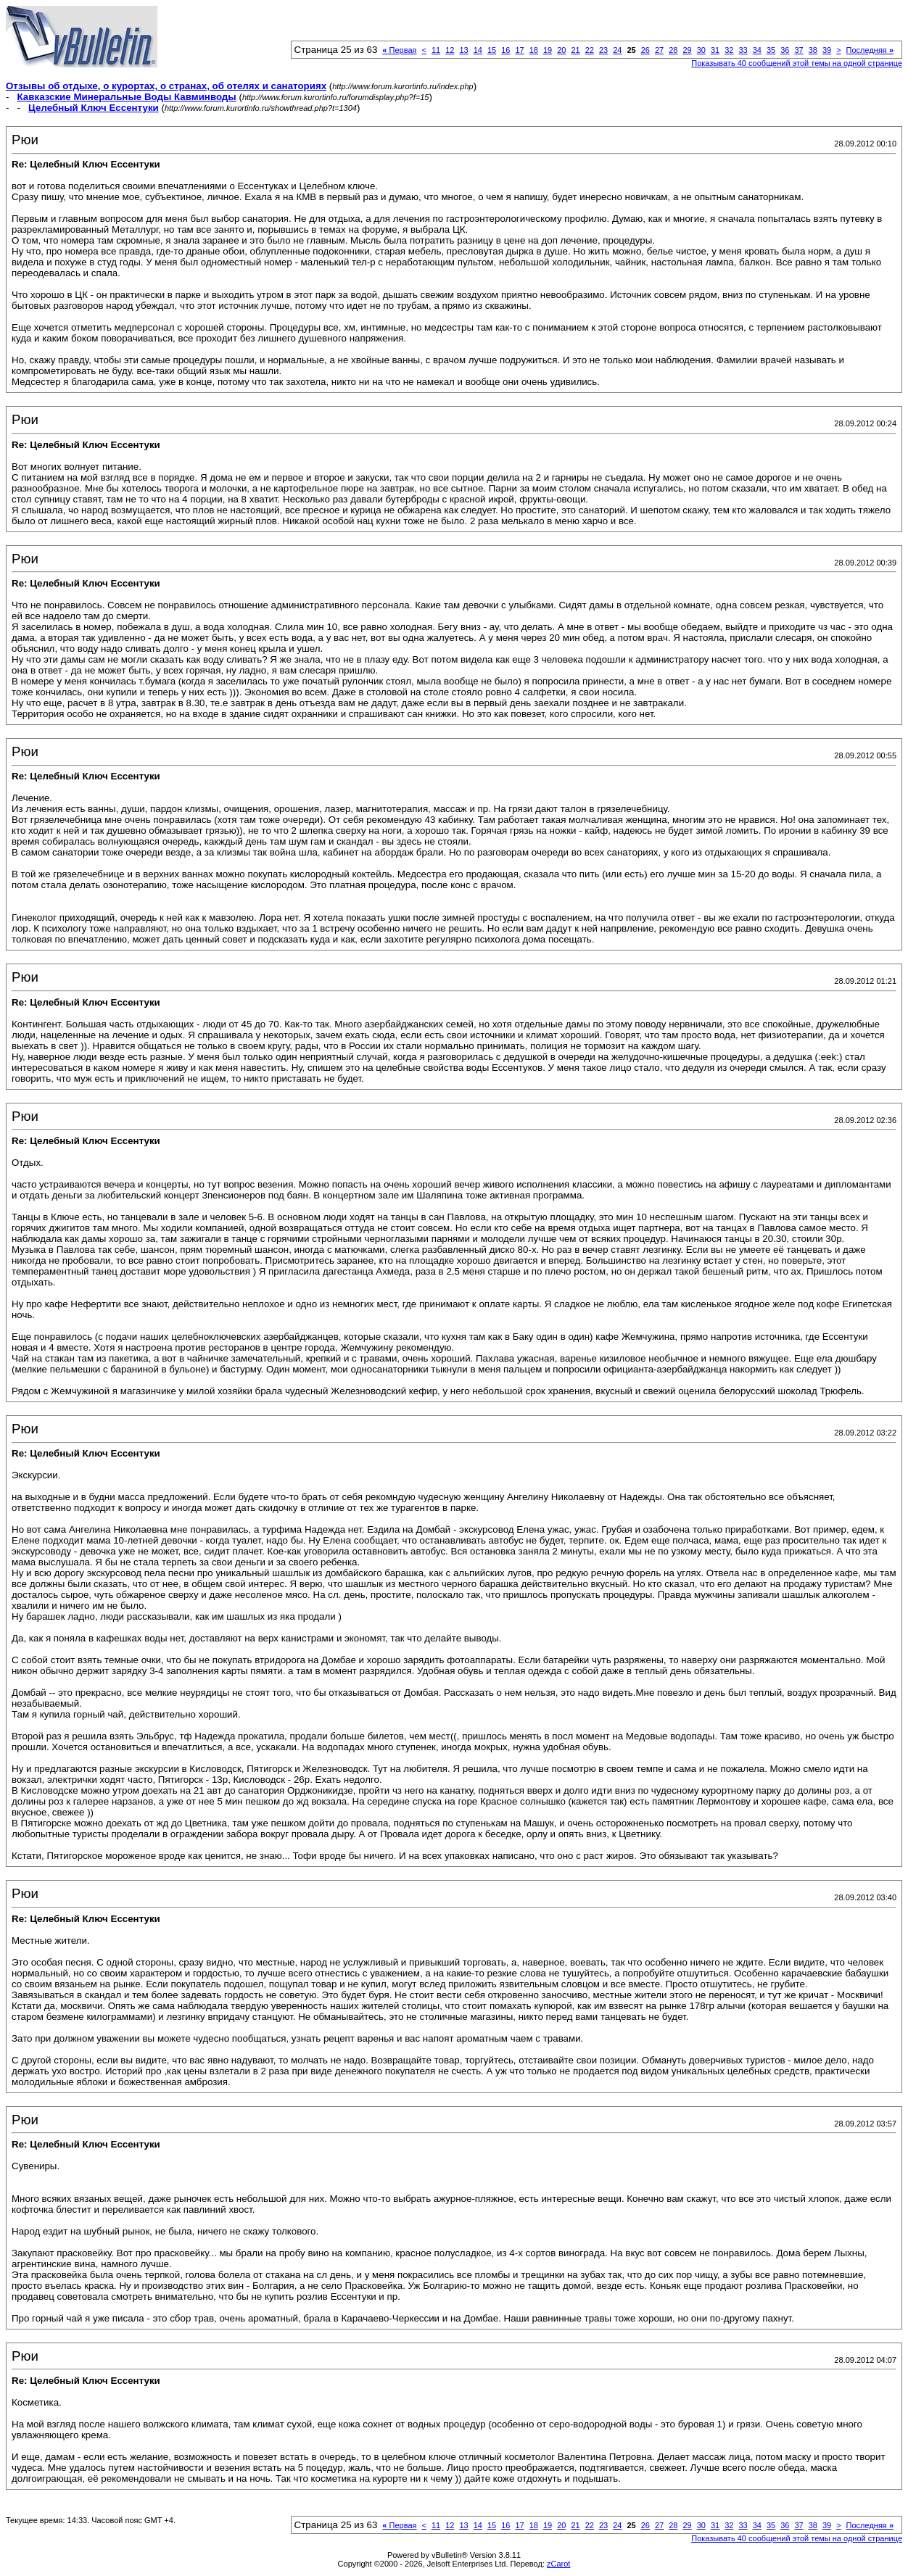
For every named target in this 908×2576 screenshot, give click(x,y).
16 (505, 50)
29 (686, 50)
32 (729, 50)
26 (645, 50)
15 (491, 50)
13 (463, 50)
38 (813, 50)
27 (659, 50)
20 (561, 50)
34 (757, 50)
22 (589, 50)
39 (826, 50)
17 (519, 50)
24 (617, 50)
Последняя (869, 50)
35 (771, 50)
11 (436, 50)
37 (798, 50)
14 (478, 50)
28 (673, 50)
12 (449, 50)
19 (547, 50)
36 (784, 50)
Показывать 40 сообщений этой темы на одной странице (796, 63)
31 (715, 50)
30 (701, 50)
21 (575, 50)
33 (742, 50)
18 (533, 50)
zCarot (558, 2563)
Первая (399, 50)
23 (603, 50)
